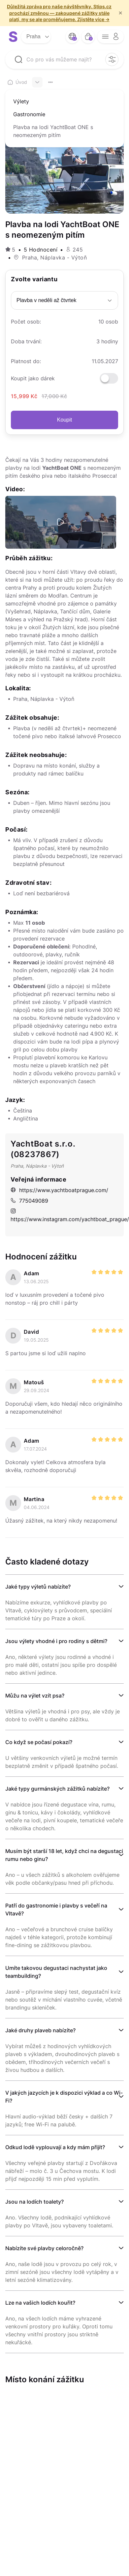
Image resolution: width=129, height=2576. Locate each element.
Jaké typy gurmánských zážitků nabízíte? (57, 1788)
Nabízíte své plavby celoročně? (44, 2248)
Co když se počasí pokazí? (38, 1742)
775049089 (29, 1200)
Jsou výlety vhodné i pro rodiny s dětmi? (56, 1641)
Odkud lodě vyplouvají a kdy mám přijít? (55, 2147)
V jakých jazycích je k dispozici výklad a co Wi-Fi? (64, 2096)
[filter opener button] (111, 59)
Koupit (64, 420)
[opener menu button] (110, 36)
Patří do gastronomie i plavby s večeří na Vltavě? (56, 1909)
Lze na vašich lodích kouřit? (40, 2302)
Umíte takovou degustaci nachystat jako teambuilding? (56, 1972)
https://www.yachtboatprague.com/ (59, 1190)
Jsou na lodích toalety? (34, 2201)
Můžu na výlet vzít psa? (34, 1695)
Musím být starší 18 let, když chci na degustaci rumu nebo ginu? (64, 1855)
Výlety (21, 101)
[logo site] (13, 37)
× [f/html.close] (120, 13)
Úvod (17, 82)
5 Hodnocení (40, 249)
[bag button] (88, 36)
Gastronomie (29, 114)
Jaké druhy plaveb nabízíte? (40, 2030)
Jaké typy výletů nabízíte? (38, 1586)
